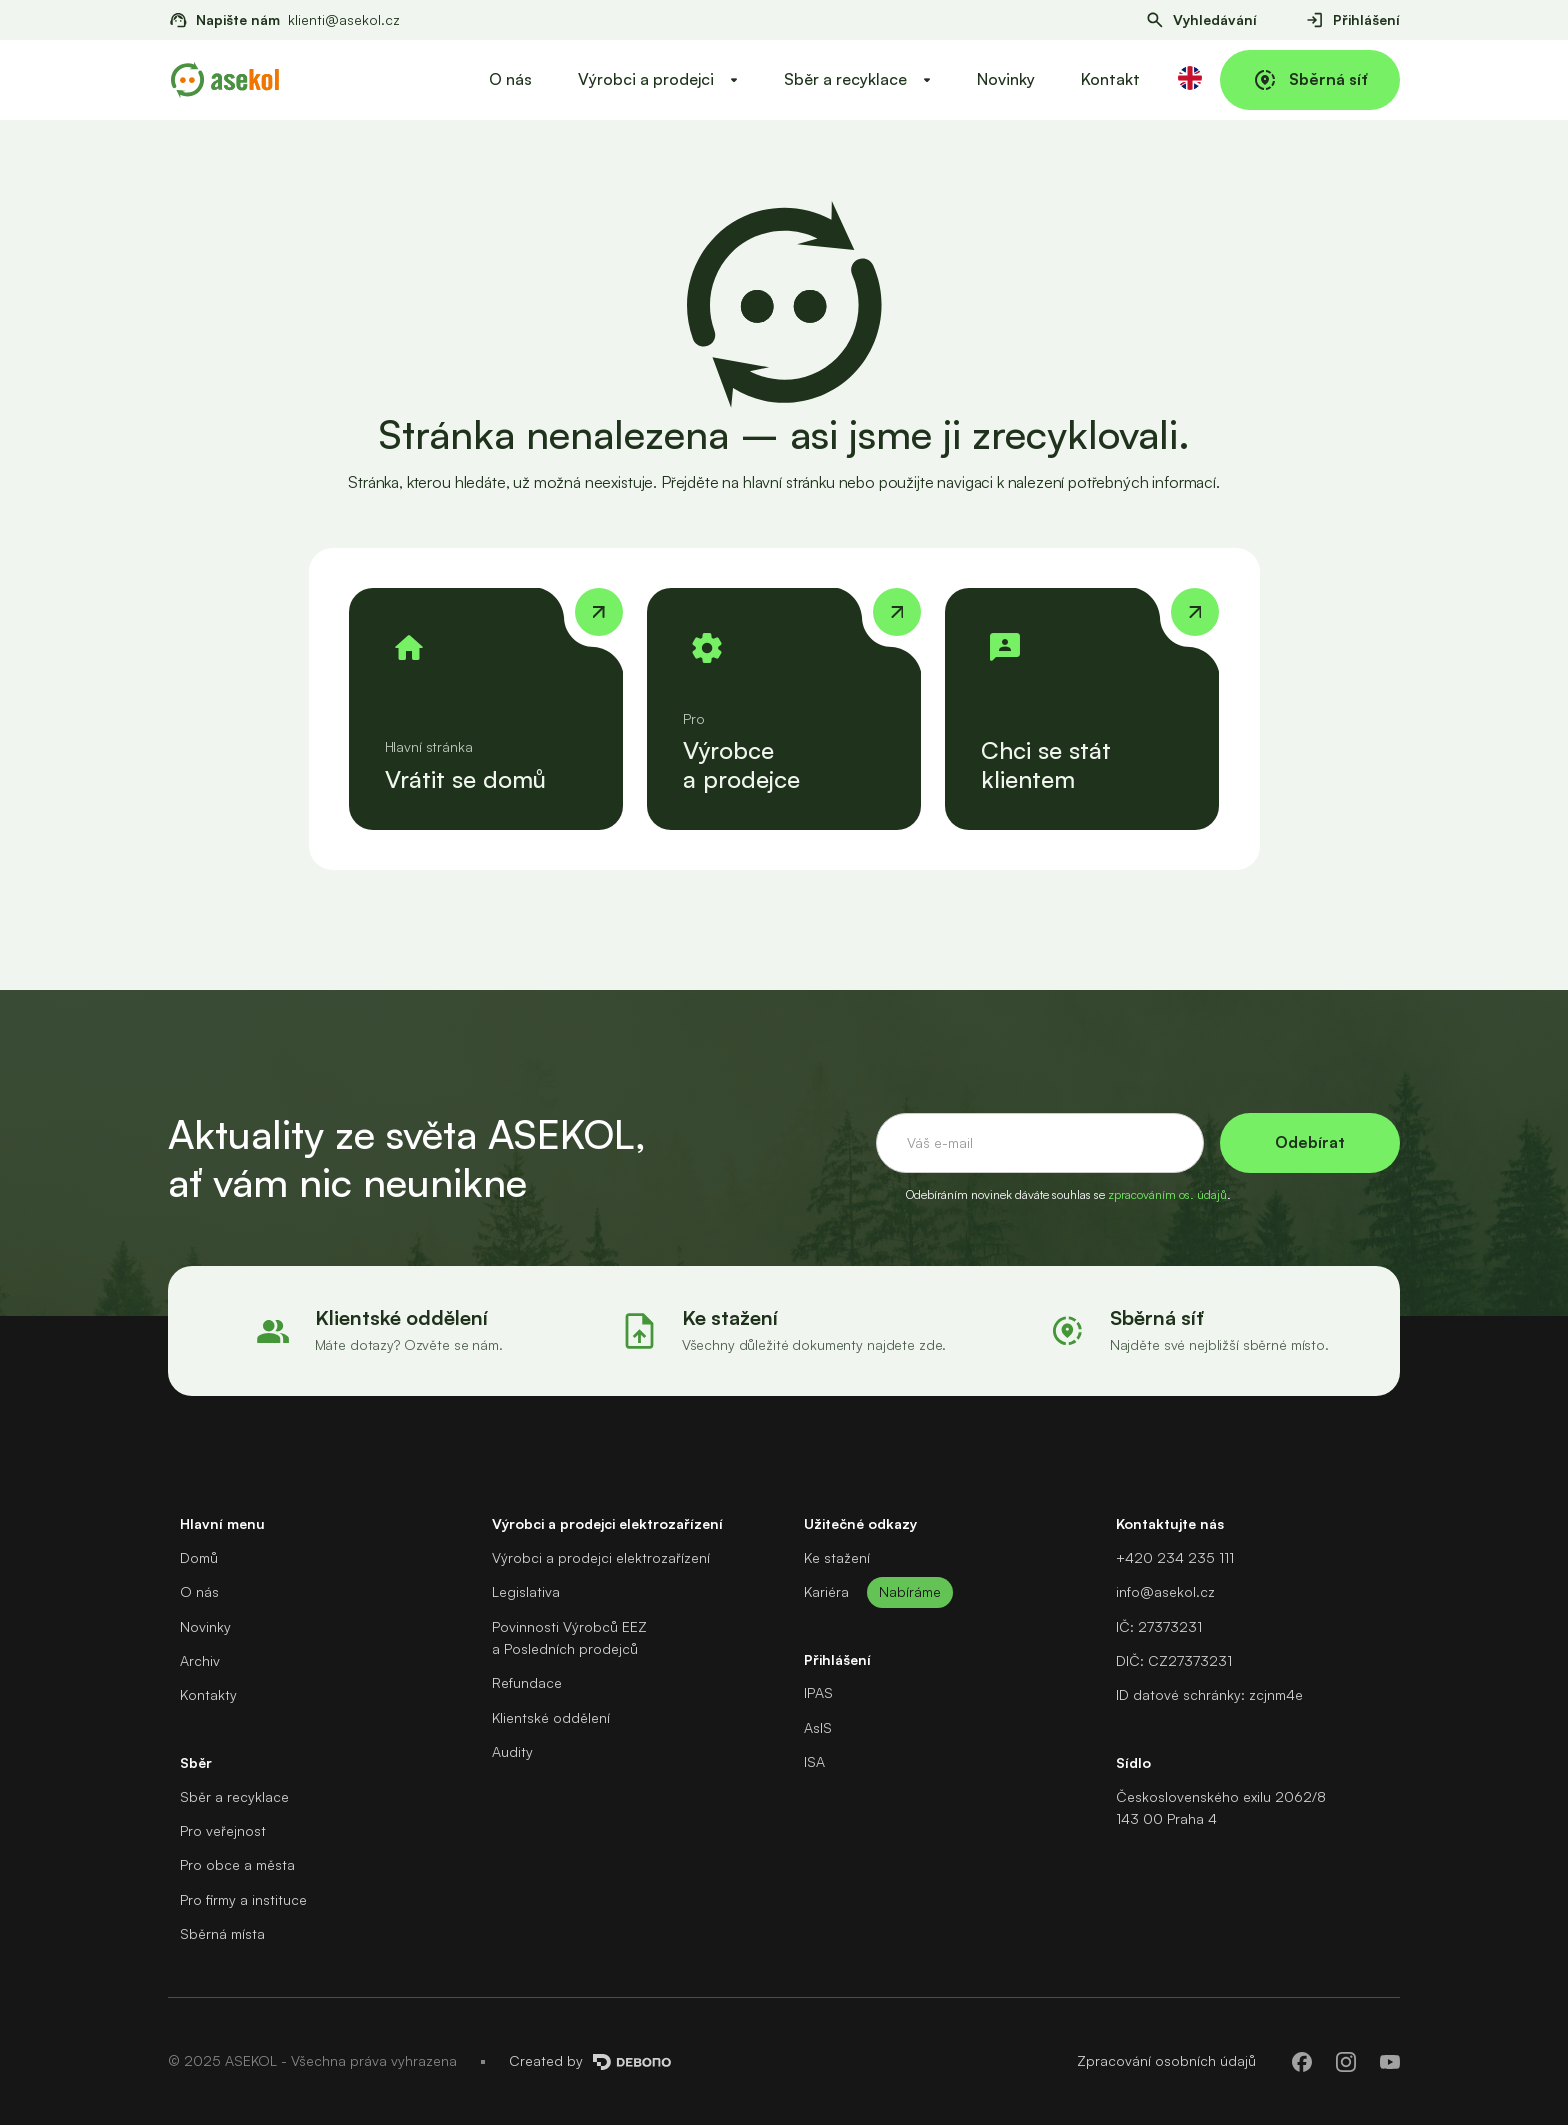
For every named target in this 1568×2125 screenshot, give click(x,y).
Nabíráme (910, 1591)
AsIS (818, 1727)
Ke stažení (837, 1557)
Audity (512, 1751)
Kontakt (1110, 79)
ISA (814, 1761)
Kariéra (826, 1591)
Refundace (527, 1682)
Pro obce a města (237, 1864)
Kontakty (208, 1694)
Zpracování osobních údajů (1166, 2060)
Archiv (200, 1660)
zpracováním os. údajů (1167, 1194)
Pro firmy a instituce (243, 1899)
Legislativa (526, 1591)
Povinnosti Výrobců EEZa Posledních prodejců (569, 1637)
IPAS (818, 1692)
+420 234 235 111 (1175, 1557)
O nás (510, 79)
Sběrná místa (222, 1933)
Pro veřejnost (223, 1830)
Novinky (1006, 79)
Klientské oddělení (551, 1717)
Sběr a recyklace (234, 1796)
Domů (199, 1557)
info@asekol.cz (1165, 1591)
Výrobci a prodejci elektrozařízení (601, 1557)
